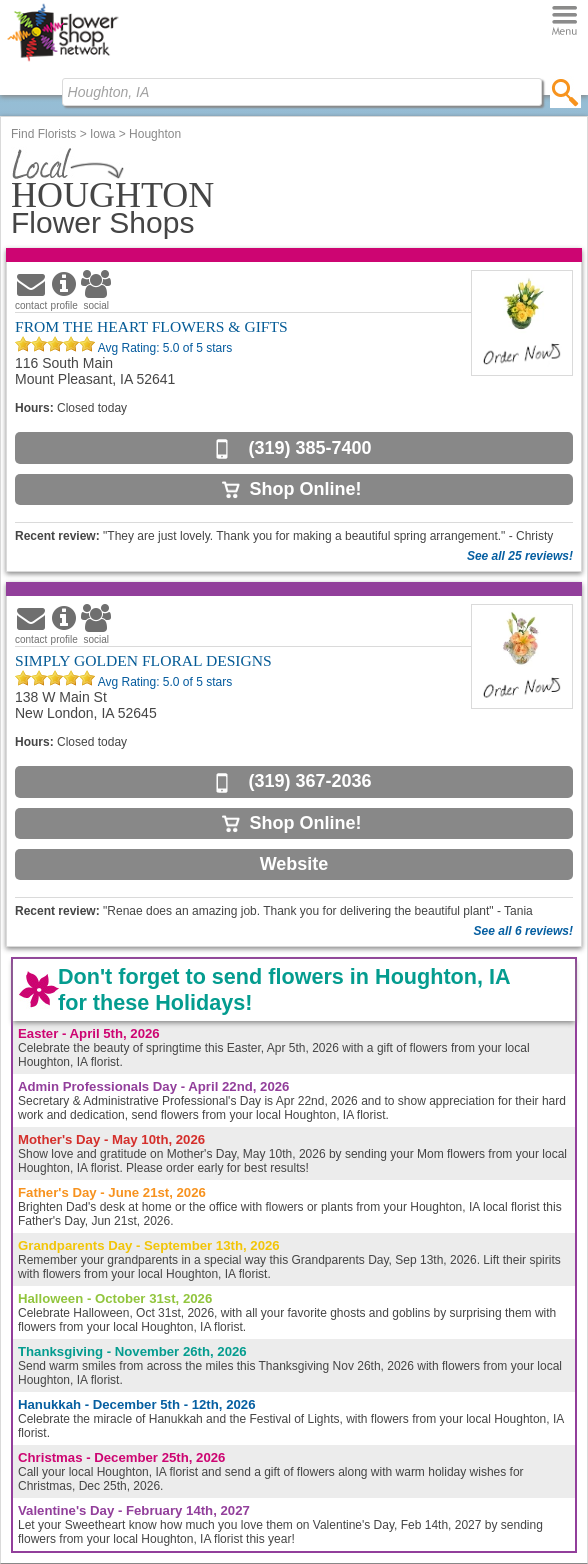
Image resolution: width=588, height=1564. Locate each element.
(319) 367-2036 (309, 781)
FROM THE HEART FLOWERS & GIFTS (151, 326)
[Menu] (564, 21)
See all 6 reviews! (523, 931)
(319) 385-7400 (309, 448)
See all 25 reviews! (520, 556)
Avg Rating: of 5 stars (163, 348)
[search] (565, 92)
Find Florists (43, 134)
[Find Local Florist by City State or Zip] (302, 92)
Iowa (102, 134)
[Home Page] (62, 61)
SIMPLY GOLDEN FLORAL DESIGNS (143, 660)
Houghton (155, 134)
